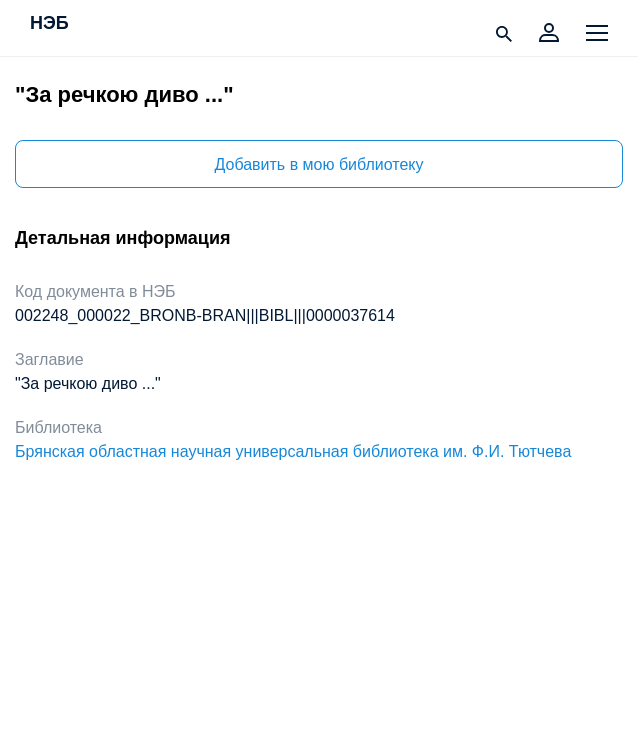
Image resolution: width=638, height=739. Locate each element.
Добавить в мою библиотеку (318, 164)
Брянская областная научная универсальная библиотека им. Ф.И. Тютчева (293, 451)
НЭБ (49, 24)
